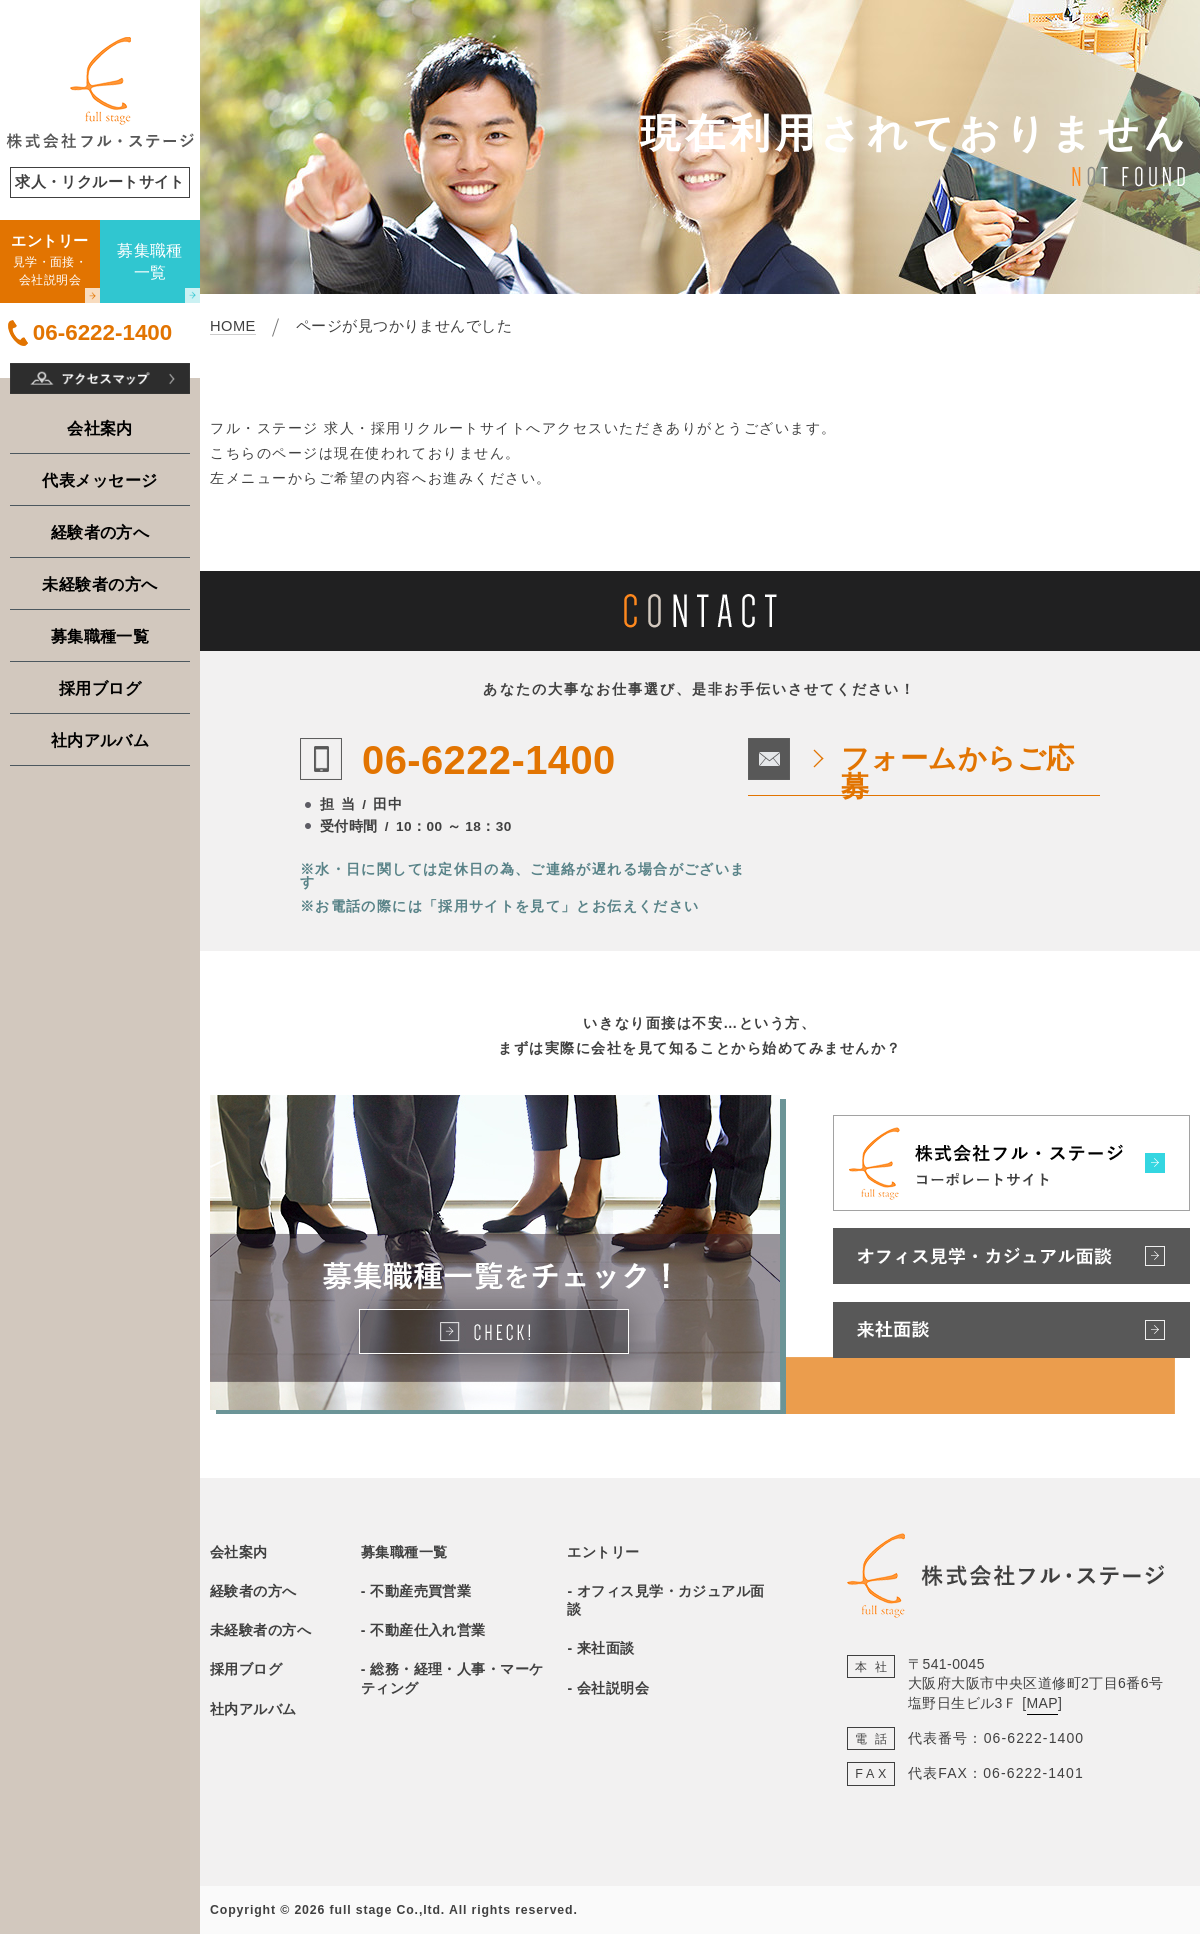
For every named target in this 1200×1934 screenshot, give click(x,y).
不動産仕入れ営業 (428, 1630)
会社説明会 (613, 1688)
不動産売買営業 (420, 1591)
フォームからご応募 (958, 772)
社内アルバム (100, 740)
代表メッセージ (99, 480)
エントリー (603, 1552)
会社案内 (100, 428)
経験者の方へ (100, 532)
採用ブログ (100, 688)
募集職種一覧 (100, 636)
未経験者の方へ (99, 584)
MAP (1043, 1703)
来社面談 (606, 1648)
